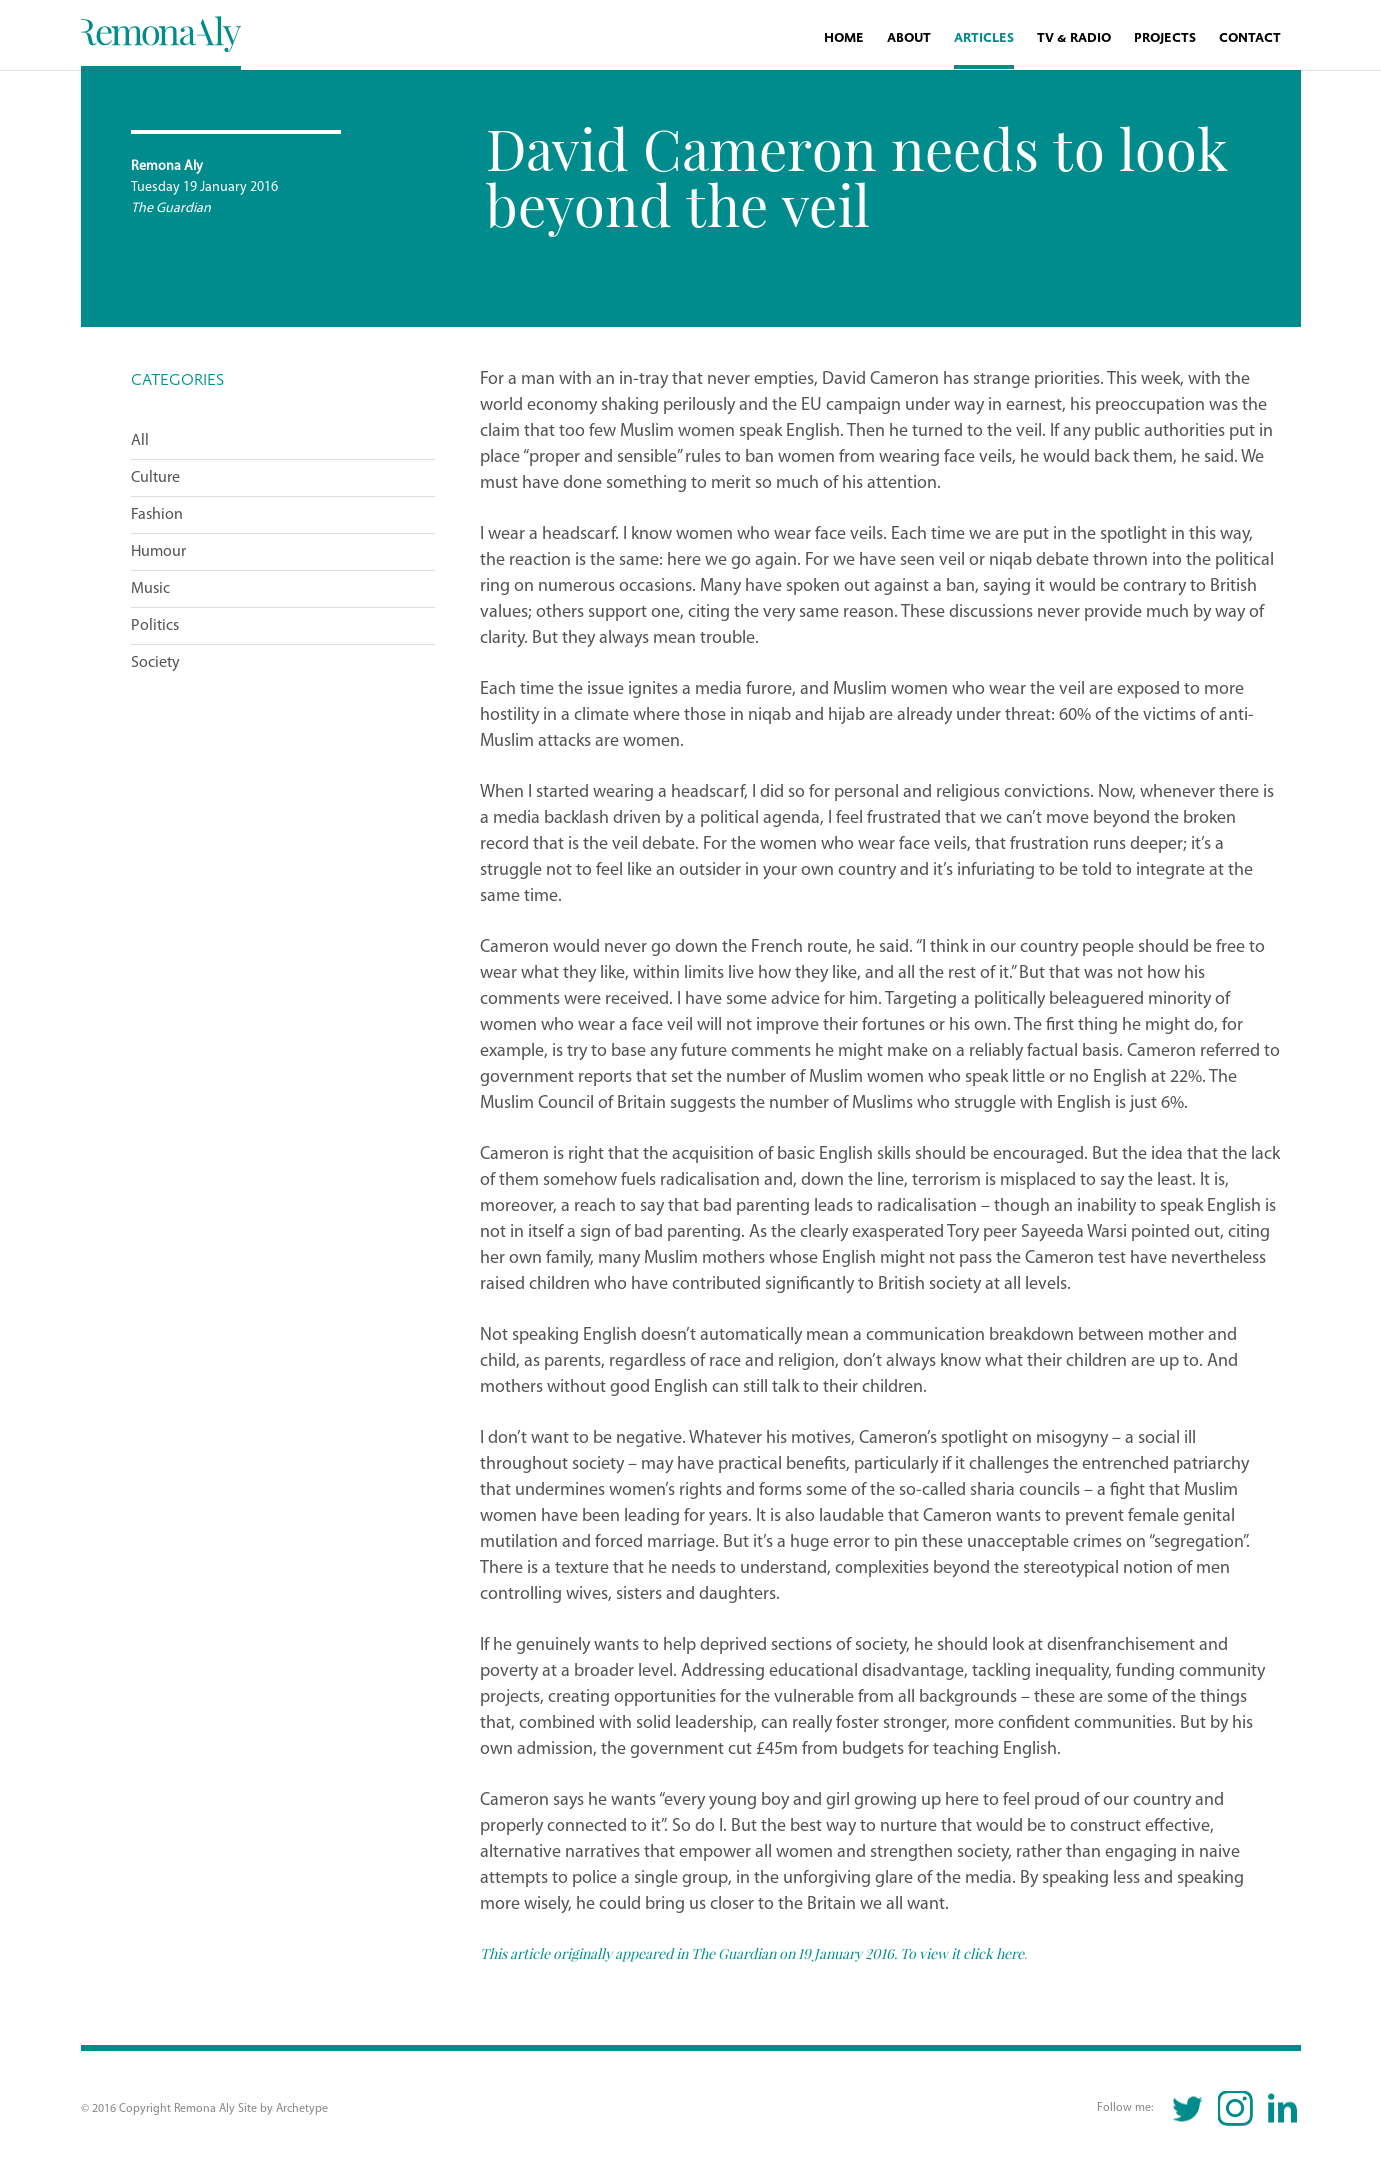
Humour (158, 552)
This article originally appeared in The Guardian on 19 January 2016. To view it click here (752, 1953)
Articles (984, 38)
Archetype (302, 2109)
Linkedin (1282, 2108)
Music (150, 589)
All (140, 441)
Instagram (1235, 2108)
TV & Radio (1074, 38)
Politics (155, 626)
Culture (155, 478)
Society (155, 663)
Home (844, 38)
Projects (1165, 38)
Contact (1250, 38)
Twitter (1188, 2108)
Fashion (157, 515)
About (909, 38)
